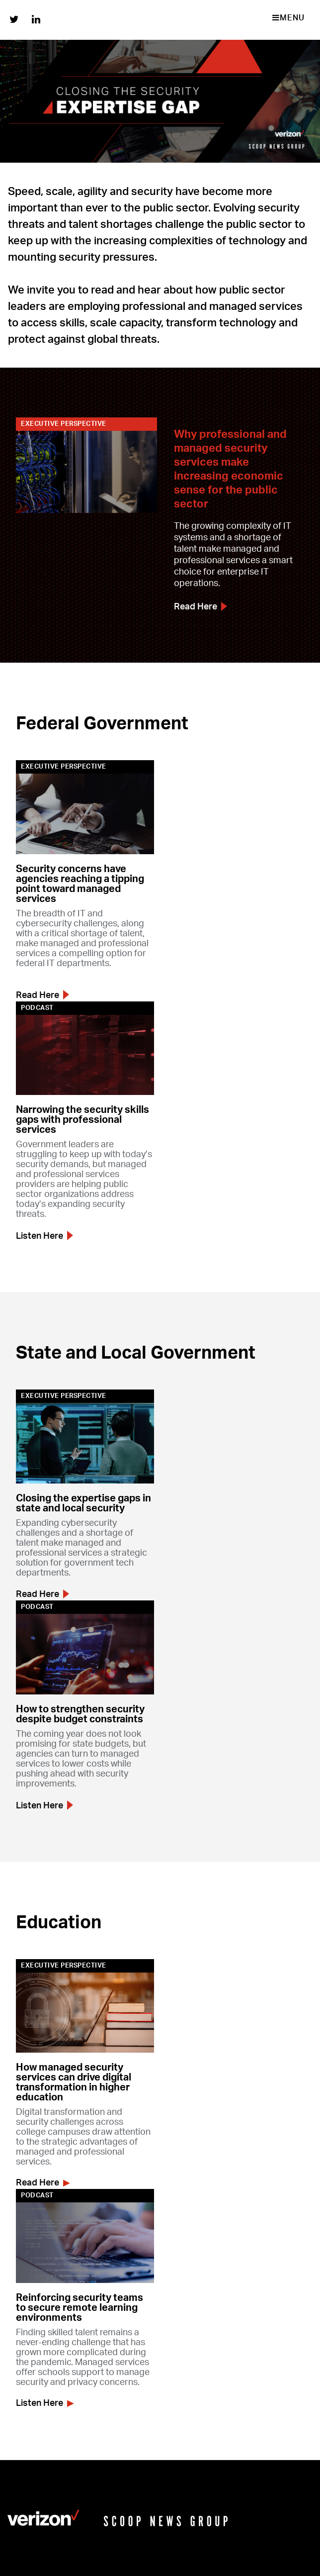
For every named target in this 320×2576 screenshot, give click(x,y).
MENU (288, 17)
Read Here (200, 606)
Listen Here (44, 1236)
